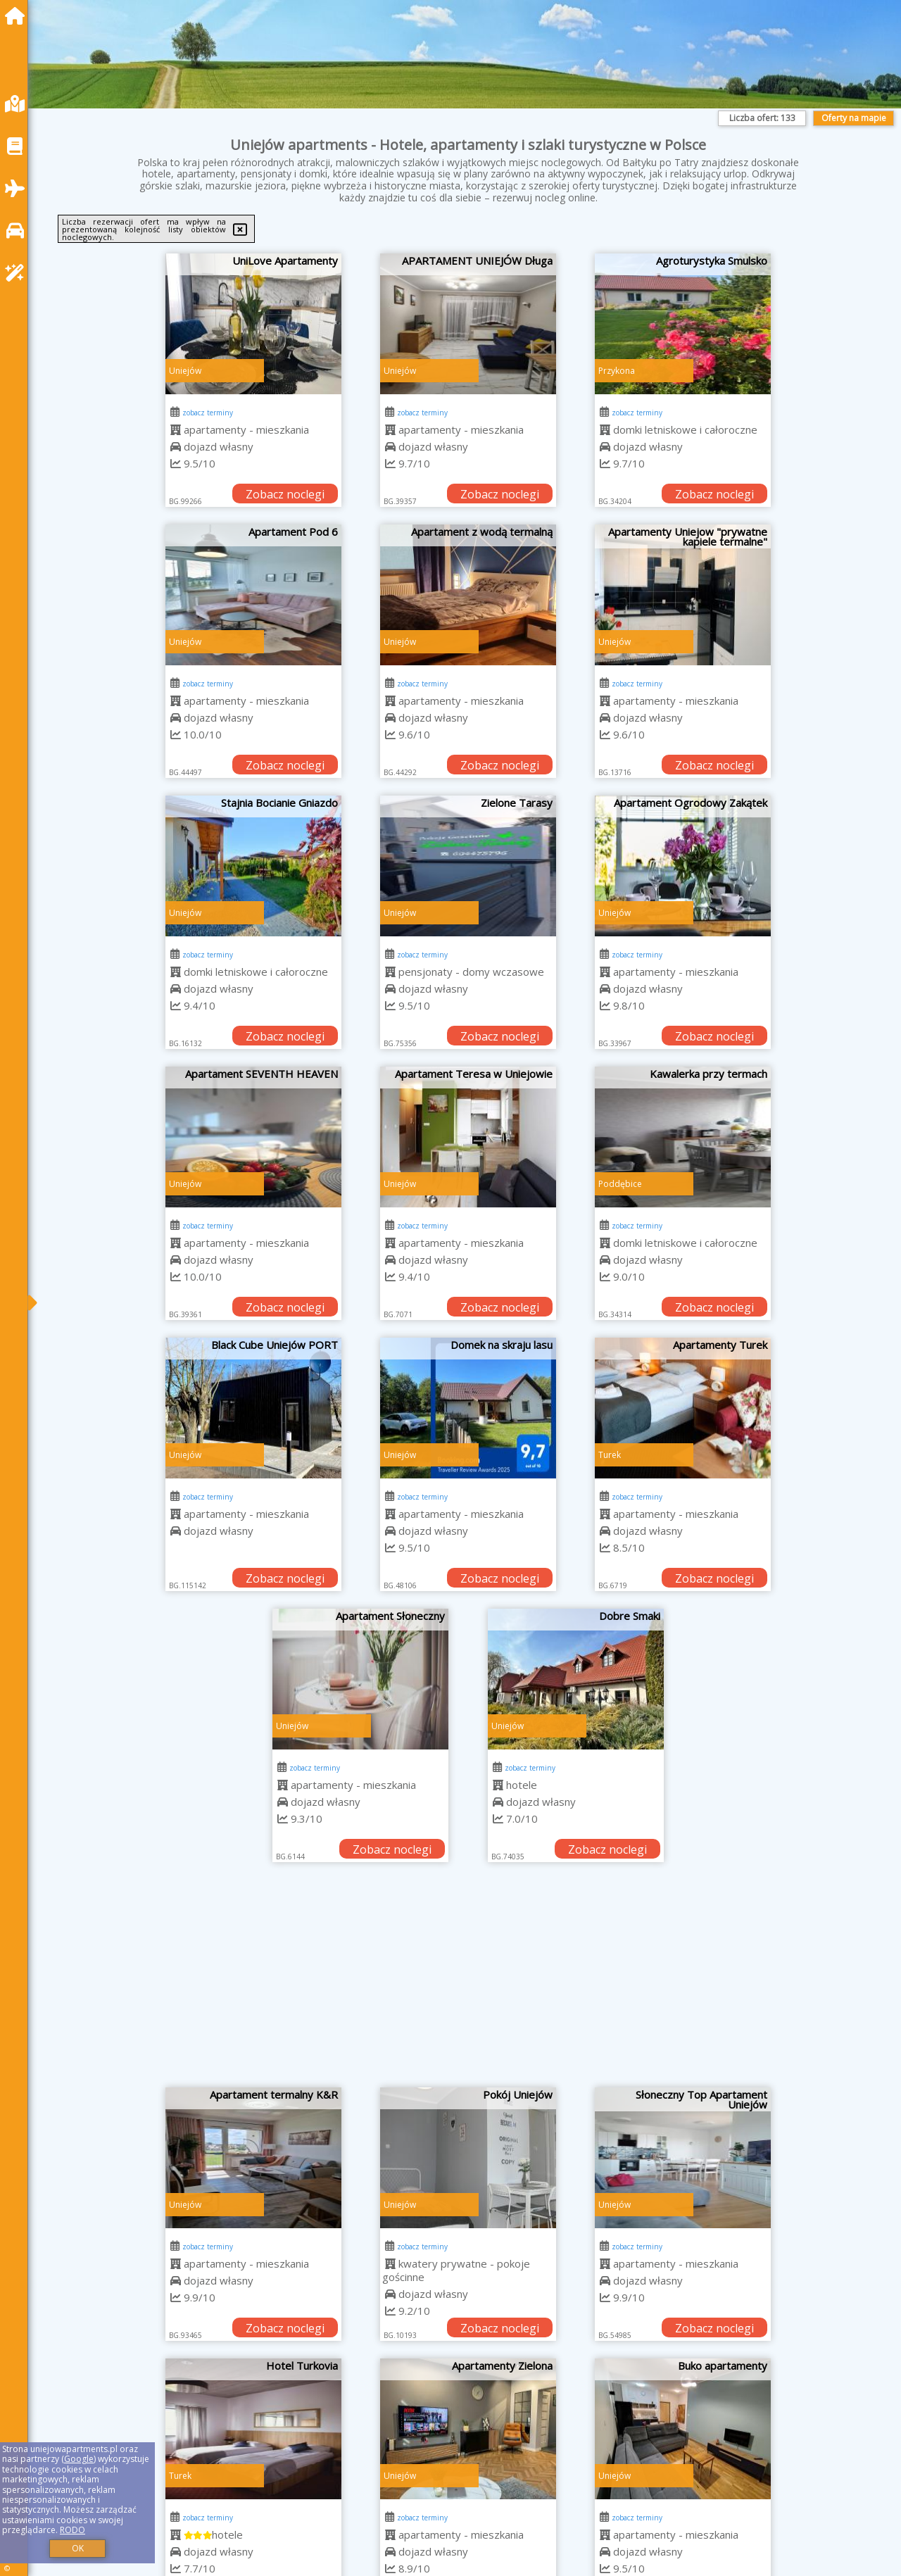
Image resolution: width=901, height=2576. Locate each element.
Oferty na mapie (853, 118)
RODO (72, 2530)
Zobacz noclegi (285, 494)
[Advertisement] (468, 1981)
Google (79, 2459)
